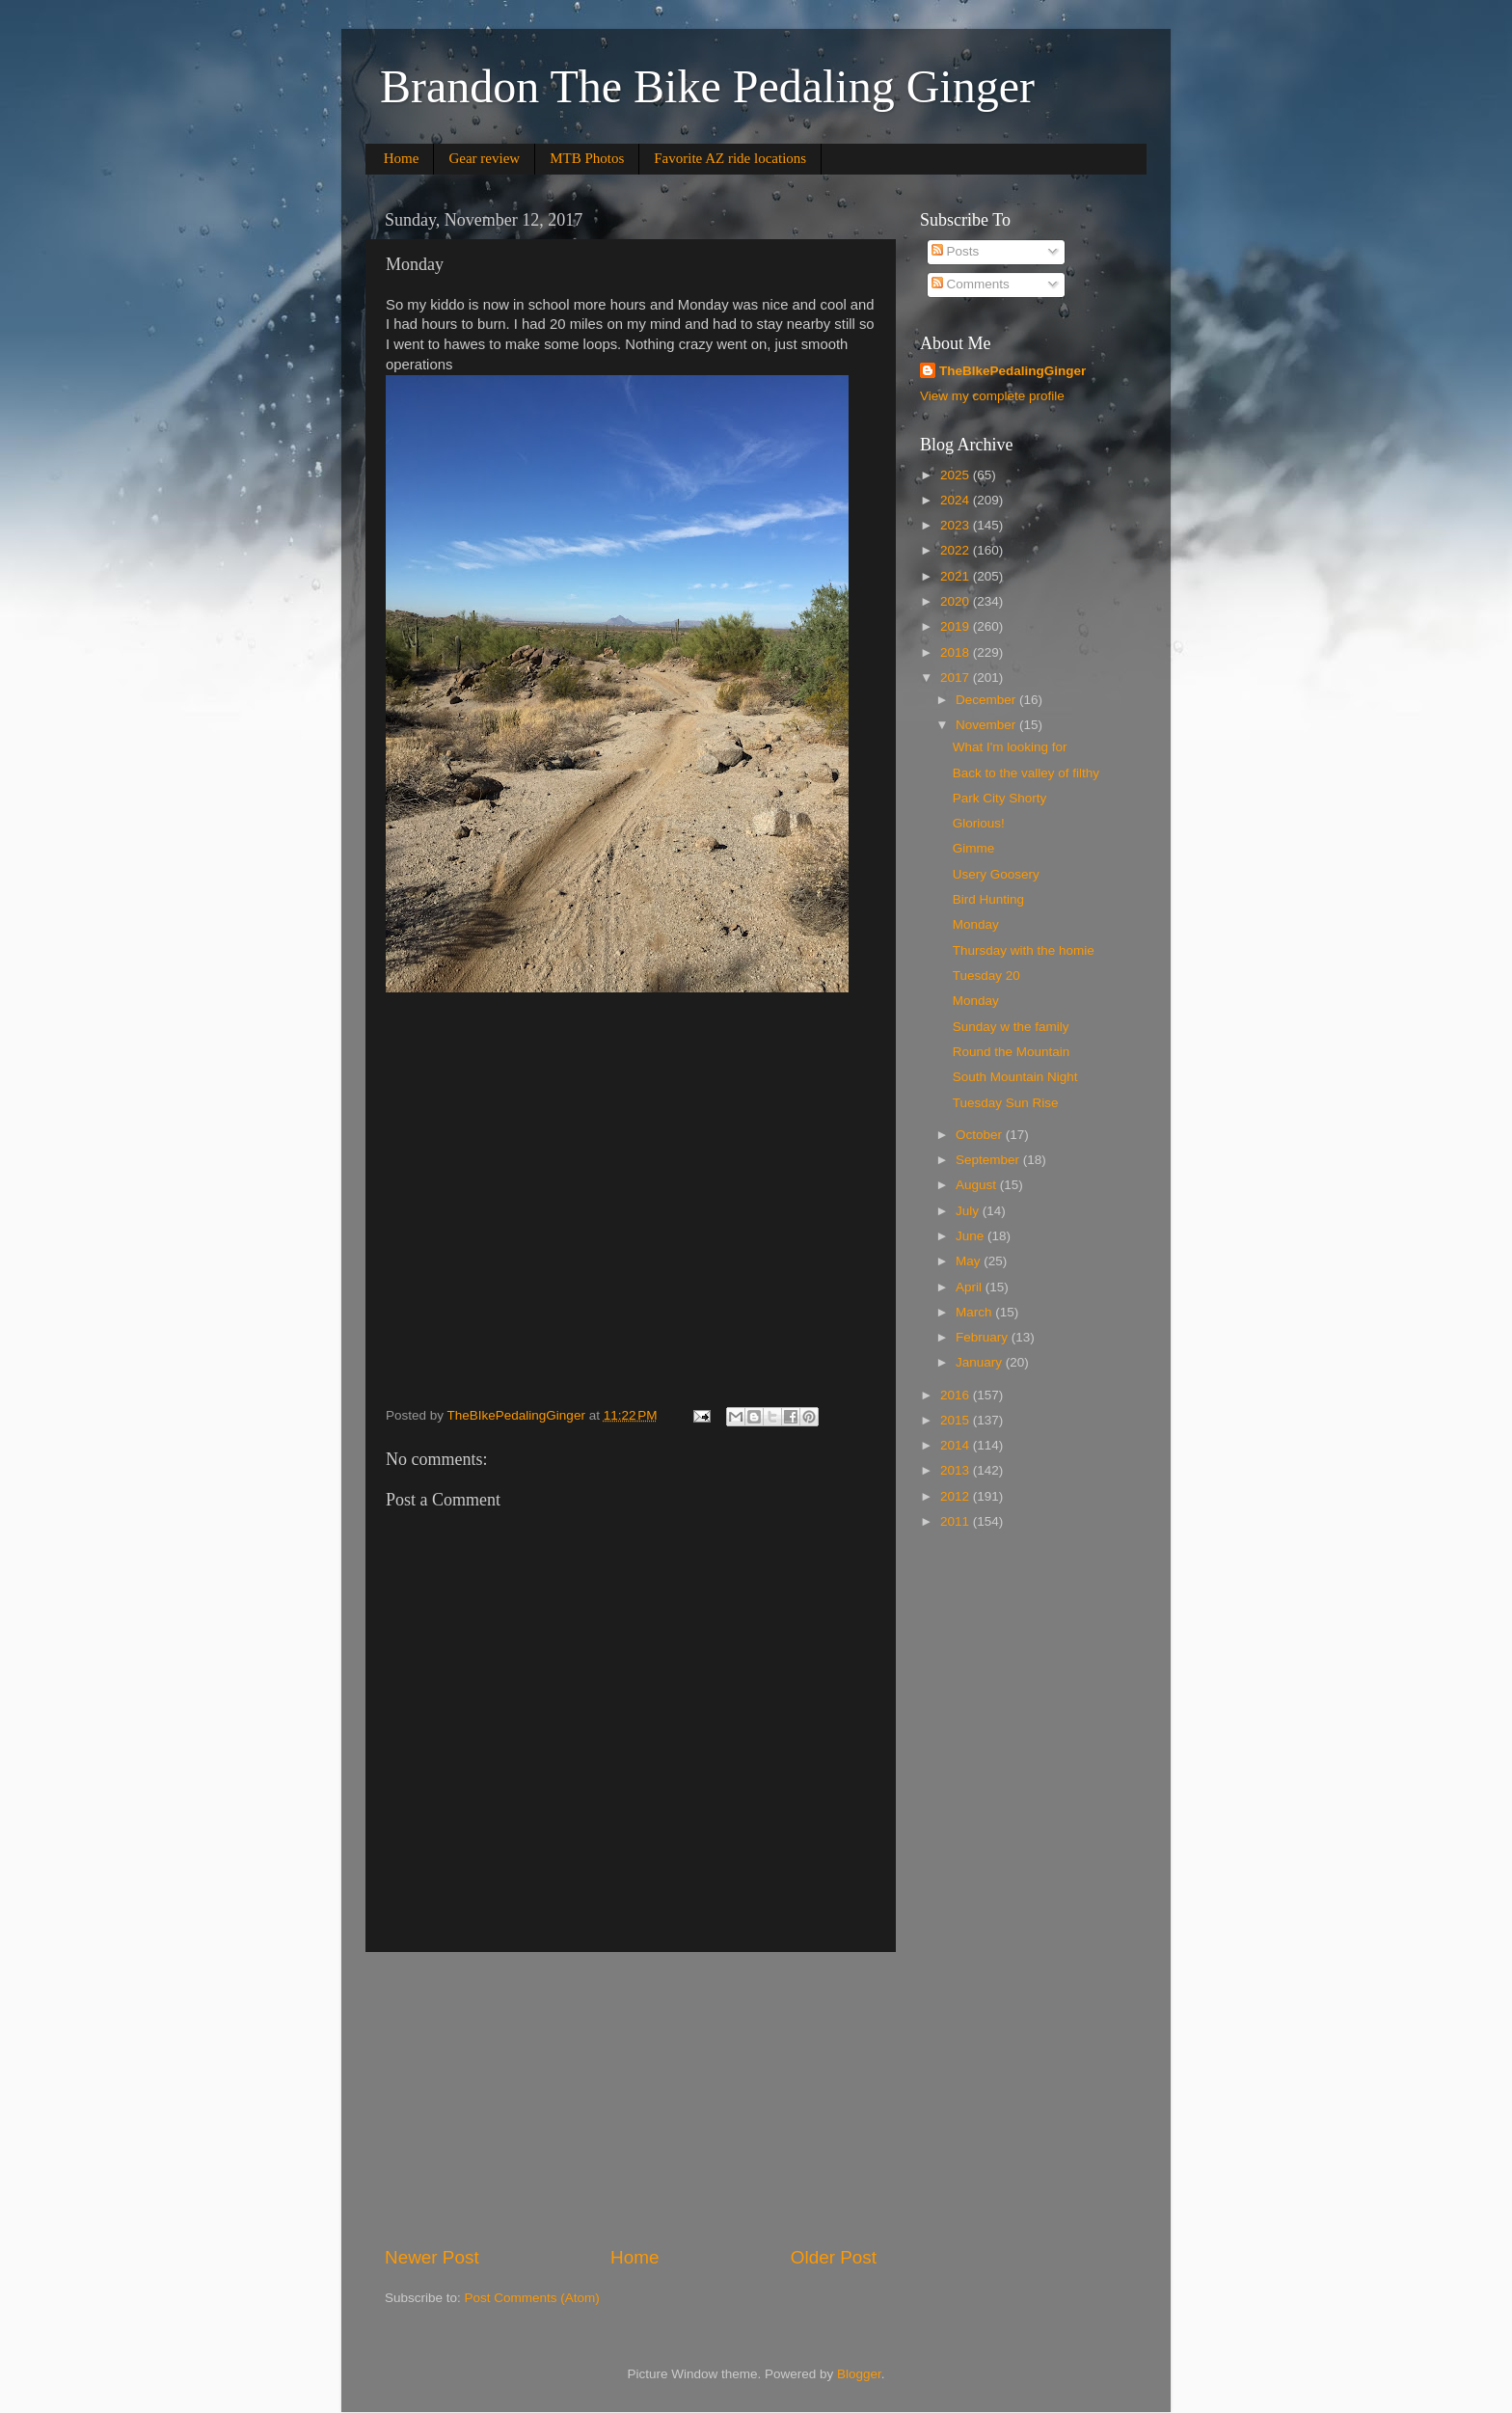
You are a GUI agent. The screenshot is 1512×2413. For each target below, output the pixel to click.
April (971, 1287)
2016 (956, 1395)
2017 (956, 677)
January (981, 1362)
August (978, 1185)
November (987, 725)
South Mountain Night (1015, 1077)
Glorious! (979, 823)
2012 (956, 1496)
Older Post (834, 2257)
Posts (956, 251)
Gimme (974, 848)
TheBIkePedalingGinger (1012, 371)
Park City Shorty (1000, 798)
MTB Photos (587, 158)
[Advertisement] (630, 2098)
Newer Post (432, 2257)
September (989, 1159)
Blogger (859, 2374)
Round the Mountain (1011, 1051)
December (987, 699)
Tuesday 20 (986, 975)
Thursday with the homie (1023, 950)
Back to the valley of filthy (1026, 773)
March (975, 1312)
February (984, 1337)
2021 (956, 576)
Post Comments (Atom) (532, 2298)
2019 (956, 626)
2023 (956, 525)
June (971, 1236)
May (970, 1261)
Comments (971, 284)
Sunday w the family (1011, 1026)
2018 (956, 652)
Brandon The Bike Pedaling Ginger (707, 86)
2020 (956, 601)
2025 (956, 475)
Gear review (484, 158)
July (969, 1211)
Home (401, 158)
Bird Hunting (988, 899)
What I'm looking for (1010, 747)
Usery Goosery (996, 874)
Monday (976, 924)
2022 (956, 550)
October (981, 1134)
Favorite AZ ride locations (730, 158)
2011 (956, 1521)
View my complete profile (992, 396)
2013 (956, 1470)
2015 (956, 1420)
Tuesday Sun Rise (1006, 1103)
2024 (956, 500)
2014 (956, 1445)
